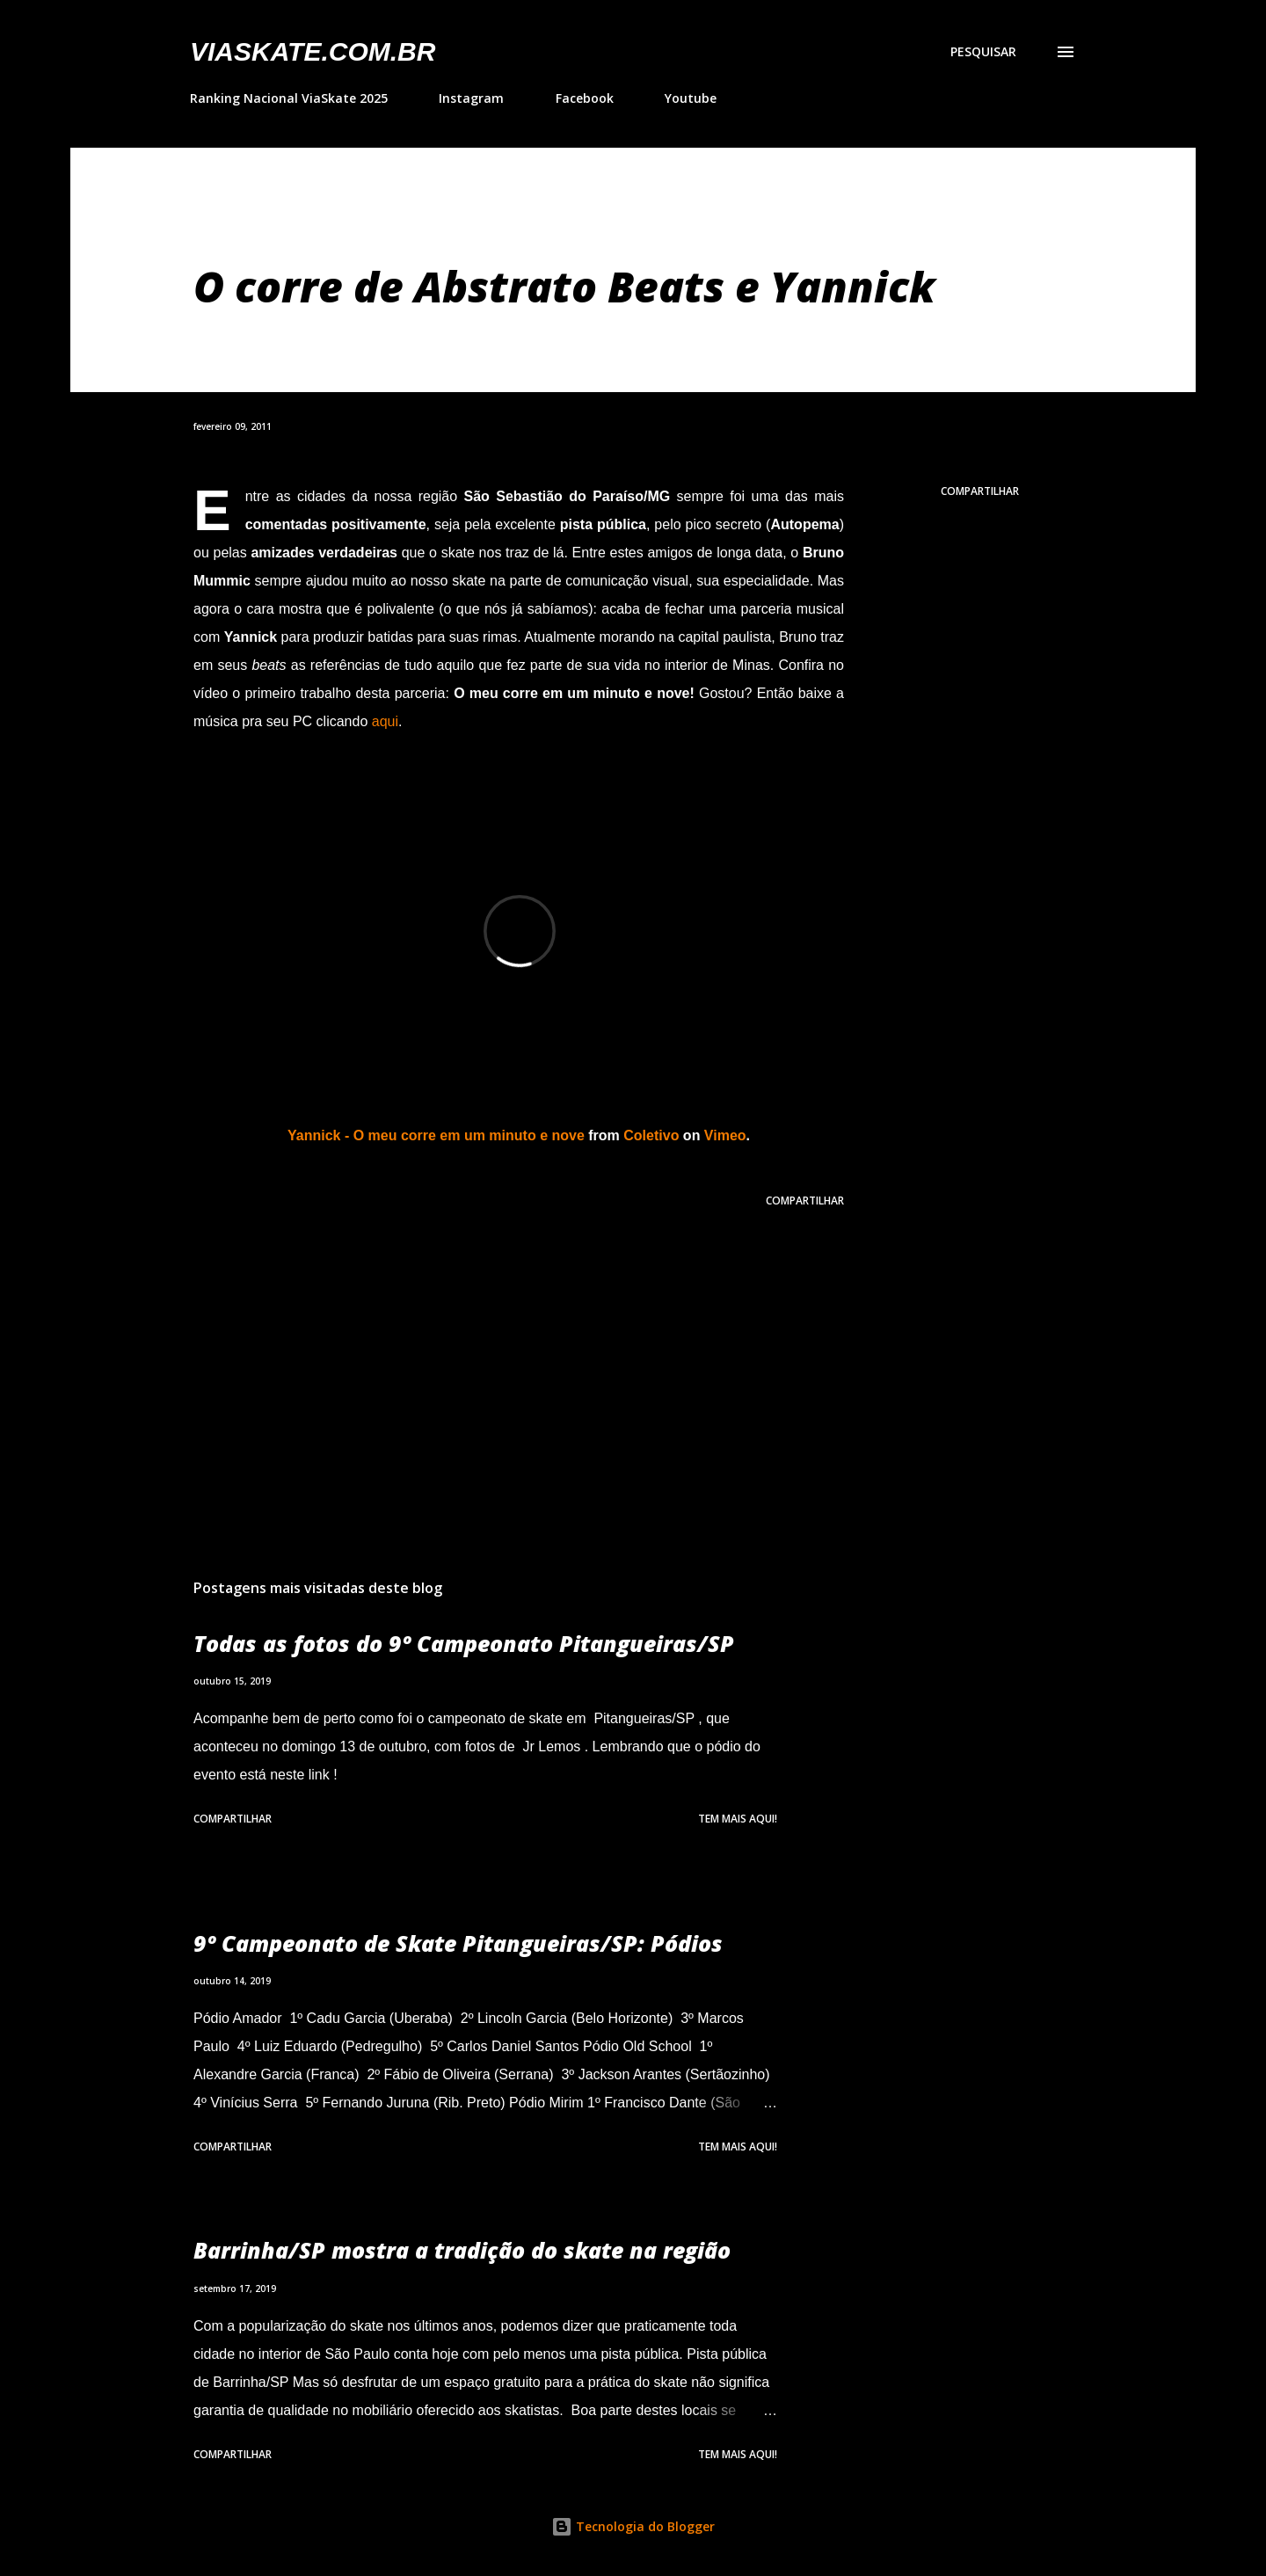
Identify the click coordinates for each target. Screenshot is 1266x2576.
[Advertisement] (490, 1359)
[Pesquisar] (983, 52)
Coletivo (651, 1135)
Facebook (585, 98)
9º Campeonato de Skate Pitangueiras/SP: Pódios (458, 1943)
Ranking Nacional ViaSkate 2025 (289, 98)
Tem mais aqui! (737, 1818)
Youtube (691, 98)
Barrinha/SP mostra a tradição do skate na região (462, 2250)
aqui (385, 721)
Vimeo (725, 1135)
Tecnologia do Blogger (633, 2526)
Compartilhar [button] (980, 491)
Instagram (471, 98)
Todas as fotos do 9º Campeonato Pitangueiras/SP (463, 1643)
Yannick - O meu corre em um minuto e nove (436, 1135)
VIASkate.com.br (312, 51)
